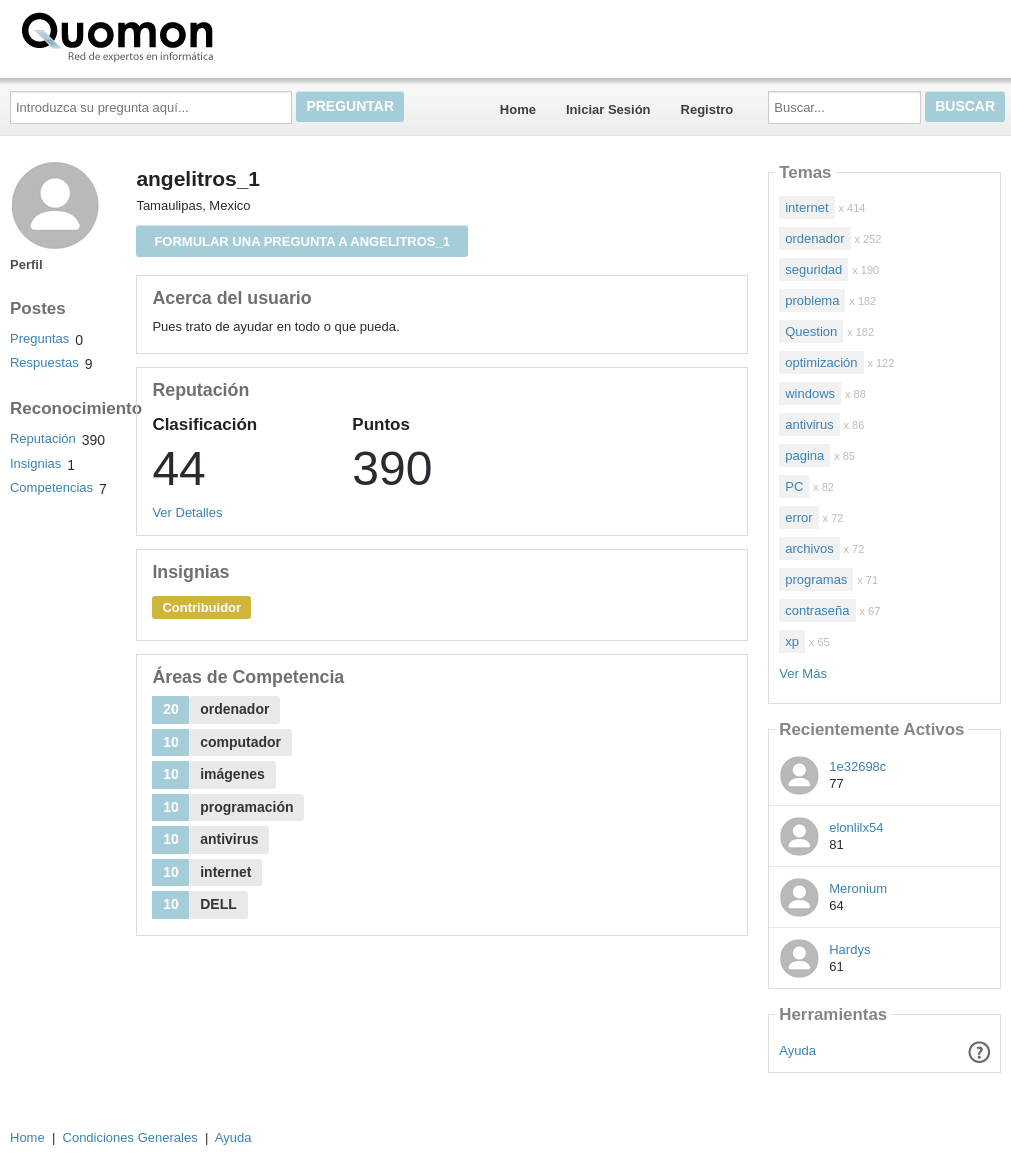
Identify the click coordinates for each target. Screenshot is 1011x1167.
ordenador (814, 238)
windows (810, 393)
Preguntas (39, 338)
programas (816, 579)
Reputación (43, 438)
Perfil (26, 264)
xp (792, 641)
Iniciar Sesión (608, 109)
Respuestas (44, 362)
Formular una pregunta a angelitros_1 (302, 241)
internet (806, 207)
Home (518, 109)
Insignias (35, 463)
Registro (707, 109)
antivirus (809, 424)
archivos (809, 548)
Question (811, 331)
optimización (821, 362)
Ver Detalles (187, 512)
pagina (804, 455)
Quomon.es (181, 35)
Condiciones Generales (130, 1137)
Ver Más (803, 673)
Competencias (51, 487)
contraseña (817, 610)
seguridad (813, 269)
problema (812, 300)
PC (794, 486)
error (798, 517)
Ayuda (797, 1050)
